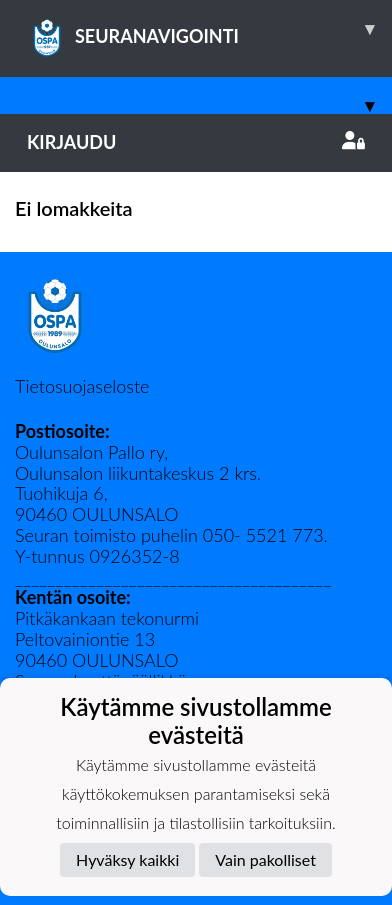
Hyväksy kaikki (127, 859)
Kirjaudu (196, 142)
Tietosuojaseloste (82, 386)
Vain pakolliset (265, 859)
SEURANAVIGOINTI (209, 29)
